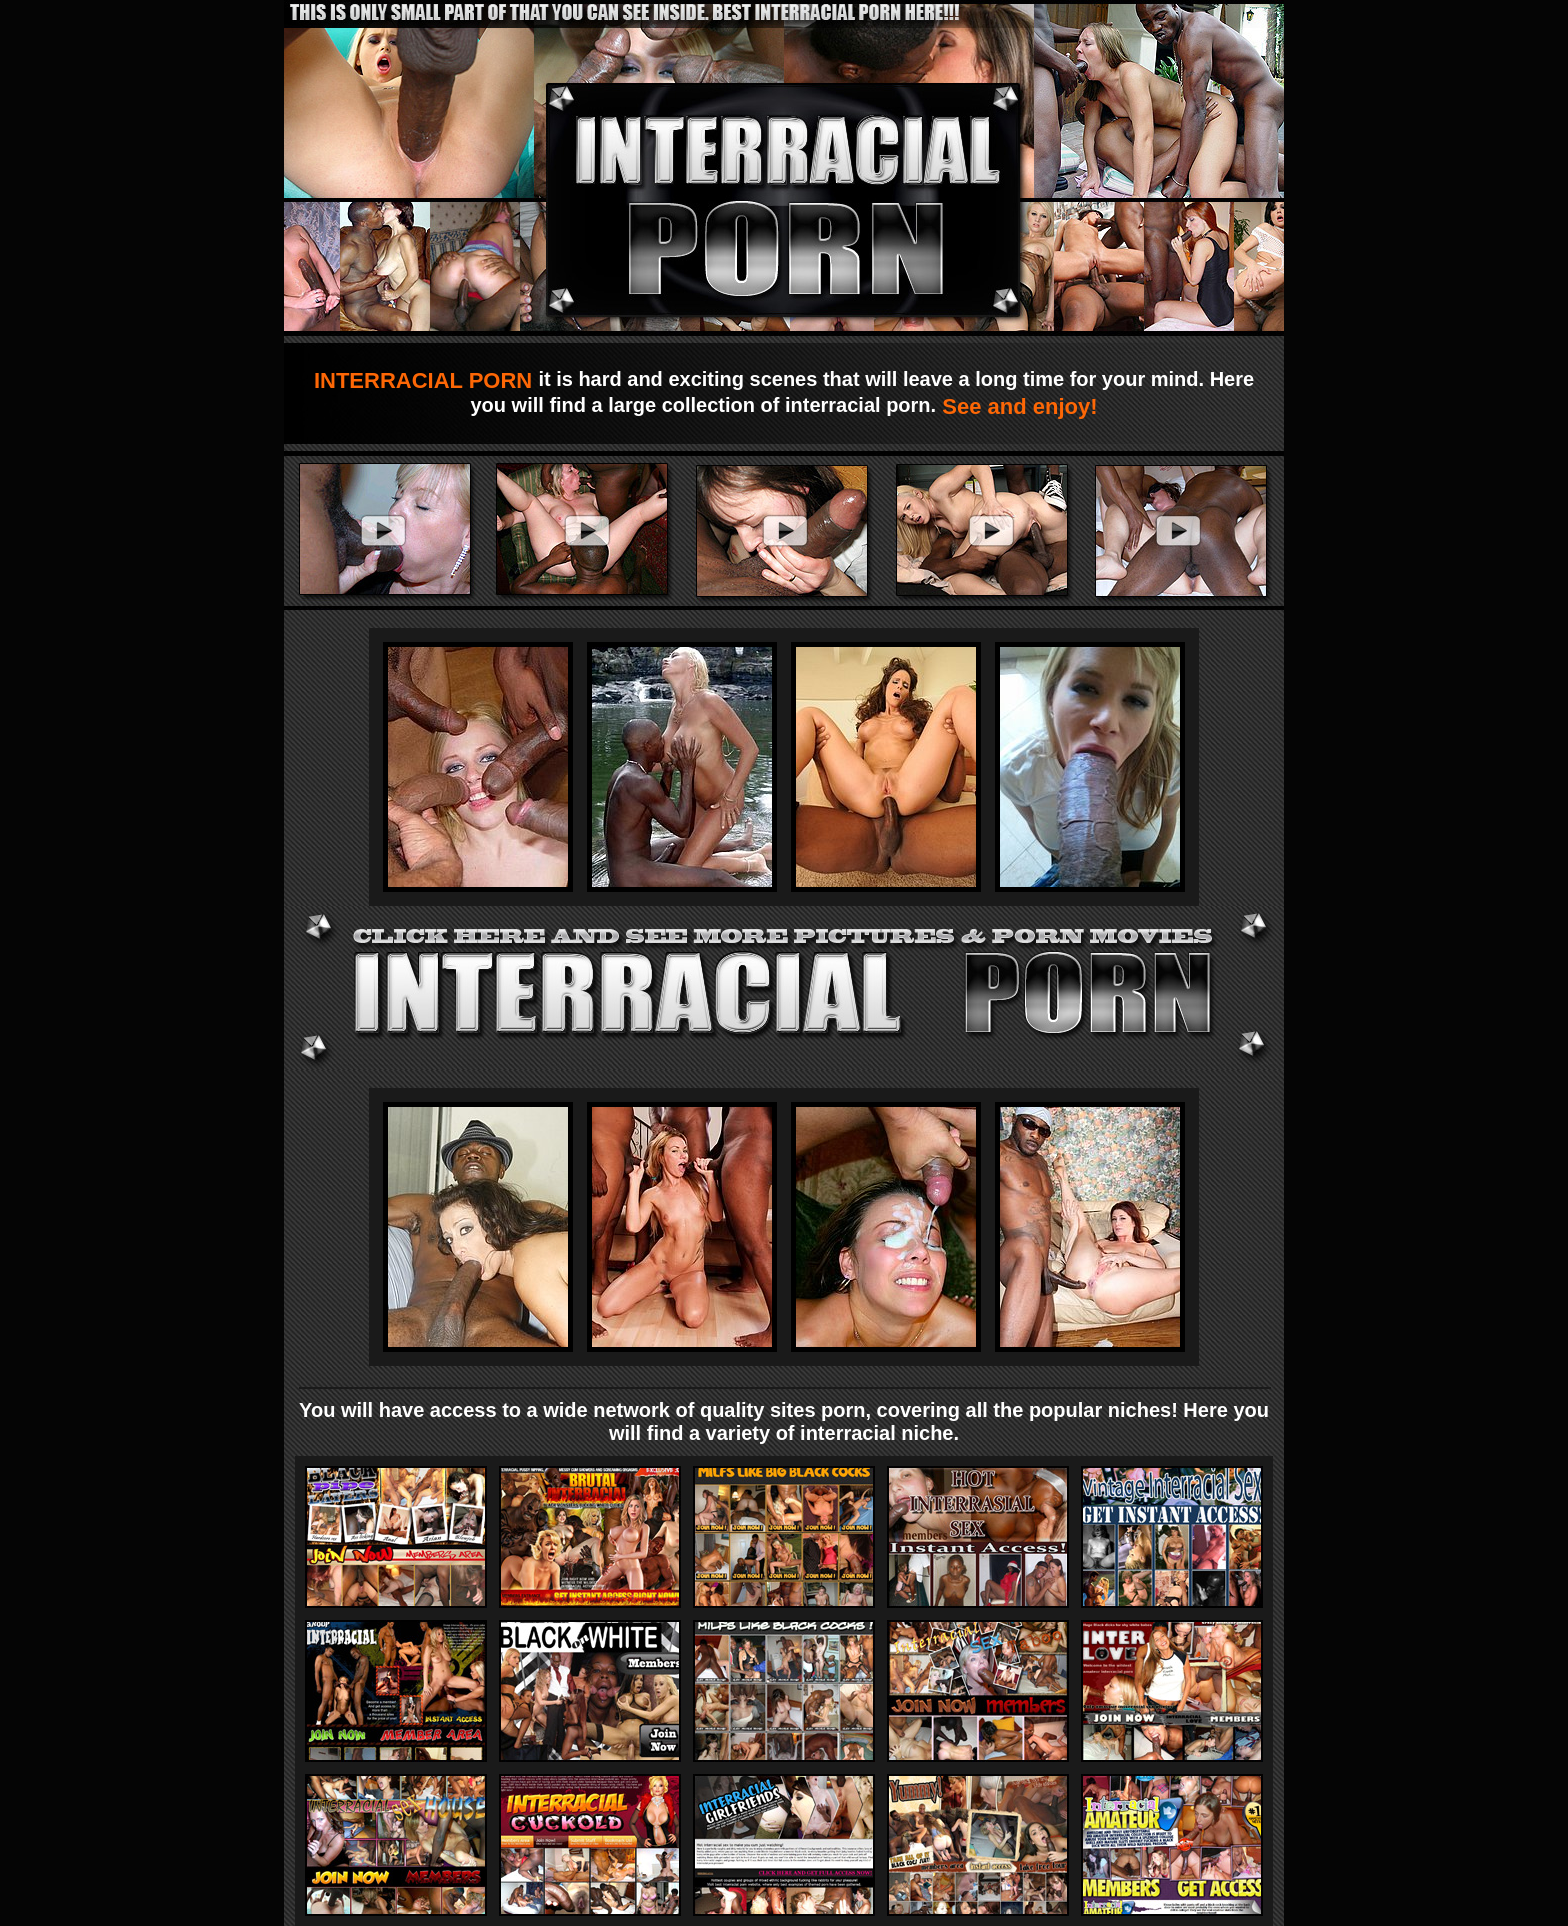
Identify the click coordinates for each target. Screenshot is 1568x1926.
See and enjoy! (1016, 406)
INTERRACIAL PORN (426, 380)
